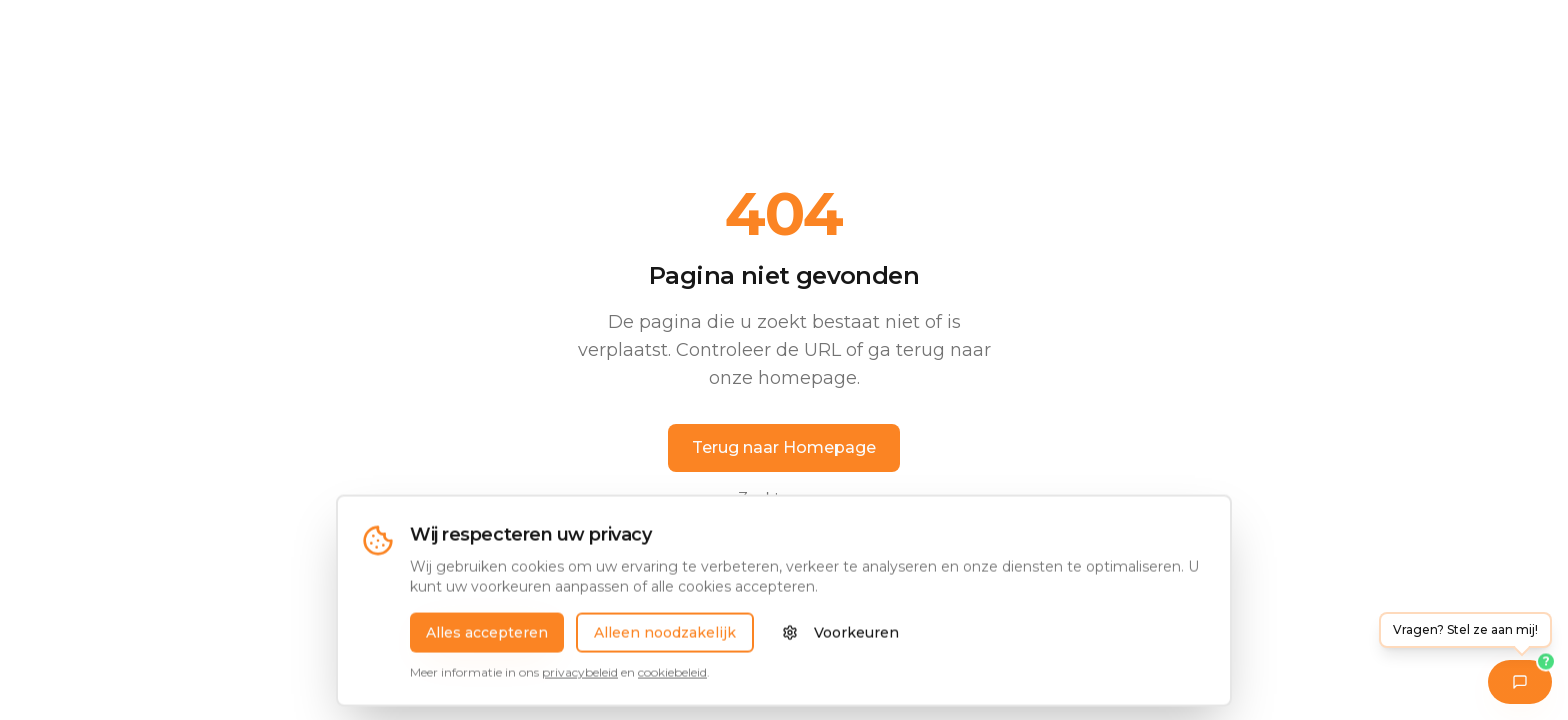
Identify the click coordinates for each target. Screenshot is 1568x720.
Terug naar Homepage (784, 447)
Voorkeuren (840, 644)
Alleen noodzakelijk (665, 644)
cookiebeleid (672, 683)
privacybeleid (580, 683)
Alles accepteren (487, 644)
